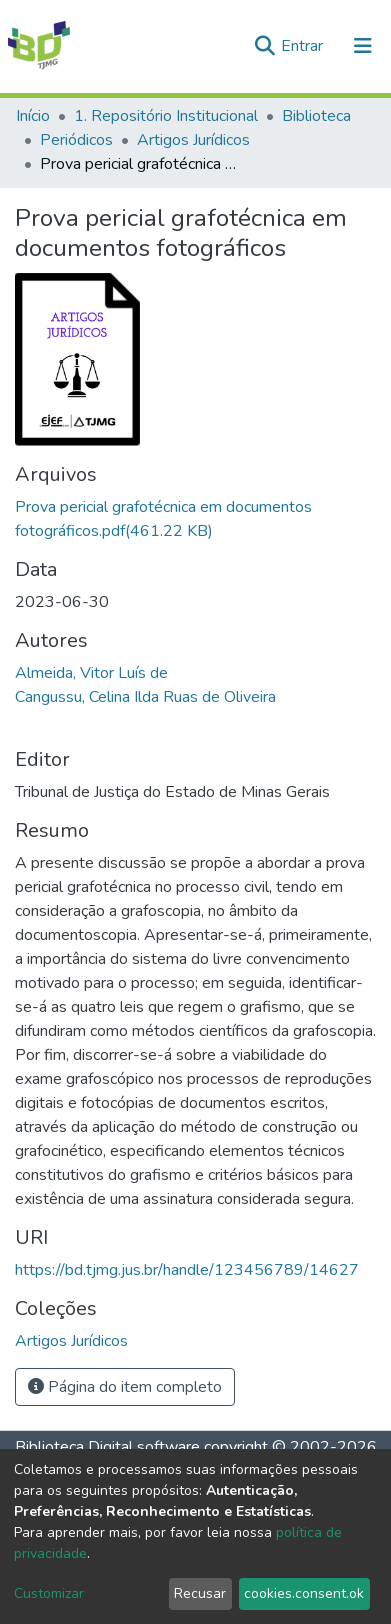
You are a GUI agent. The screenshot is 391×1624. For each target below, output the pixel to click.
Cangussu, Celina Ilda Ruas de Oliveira (145, 697)
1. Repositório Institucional (166, 116)
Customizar (49, 1593)
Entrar (304, 46)
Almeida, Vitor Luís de (91, 673)
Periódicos (76, 140)
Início (33, 116)
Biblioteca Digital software (107, 1447)
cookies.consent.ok (304, 1593)
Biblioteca (316, 116)
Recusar (200, 1593)
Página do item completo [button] (125, 1387)
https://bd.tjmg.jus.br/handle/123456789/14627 (187, 1270)
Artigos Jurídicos (193, 140)
